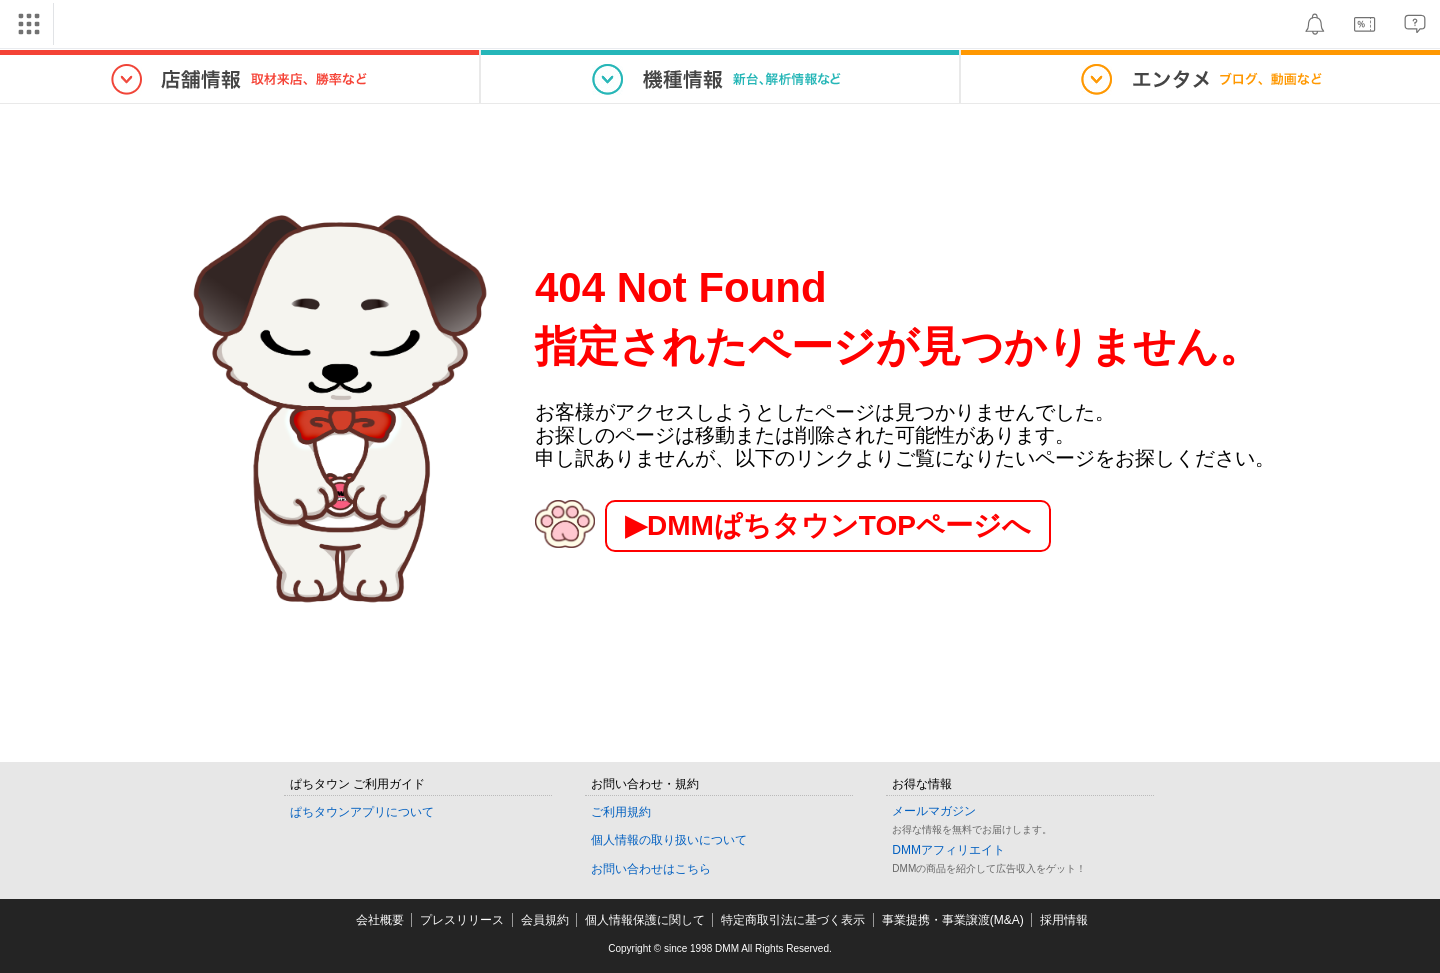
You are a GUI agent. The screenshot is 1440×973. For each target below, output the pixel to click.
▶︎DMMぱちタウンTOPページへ (828, 525)
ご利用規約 (621, 812)
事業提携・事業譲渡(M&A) (953, 920)
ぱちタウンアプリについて (362, 812)
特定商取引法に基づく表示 (793, 920)
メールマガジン (934, 811)
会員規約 (545, 920)
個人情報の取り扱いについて (669, 840)
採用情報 (1064, 920)
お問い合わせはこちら (651, 869)
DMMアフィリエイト (948, 850)
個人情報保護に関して (645, 920)
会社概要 (380, 920)
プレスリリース (462, 920)
